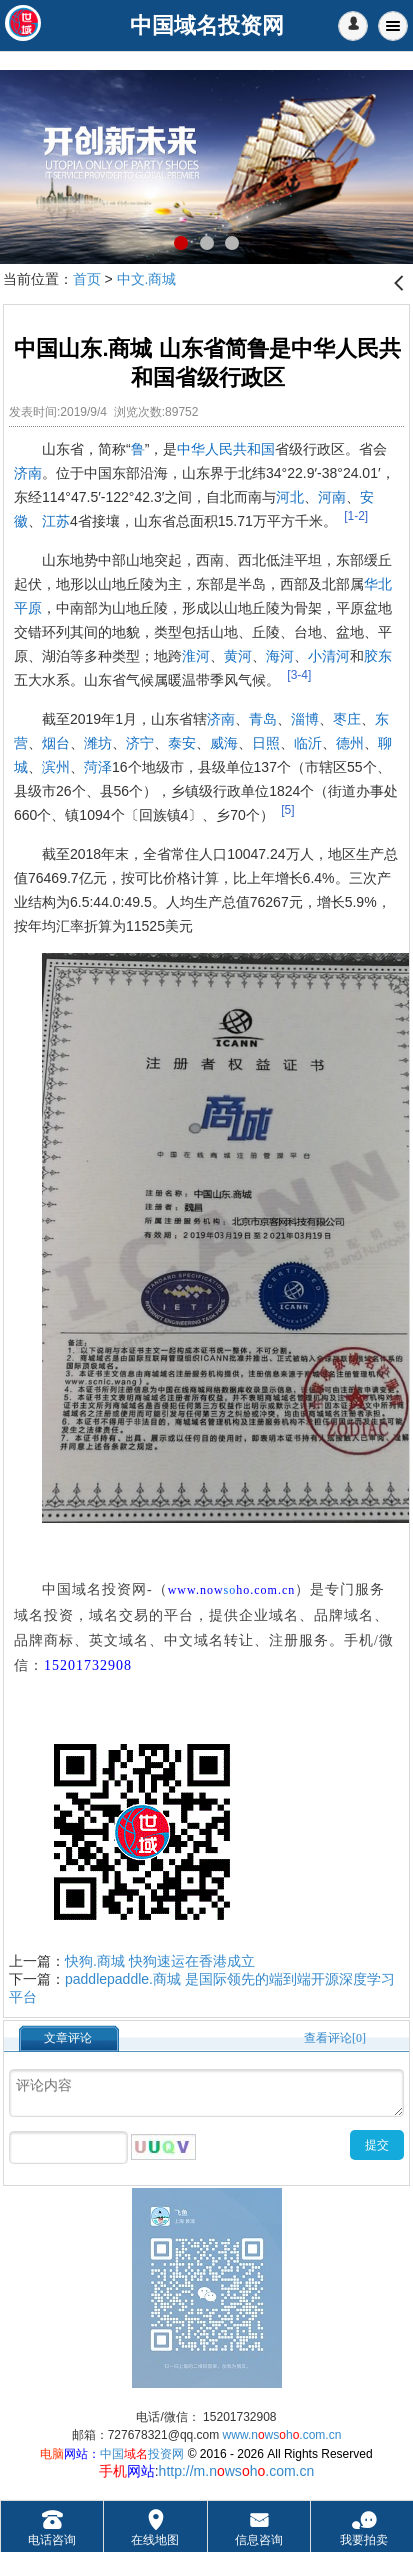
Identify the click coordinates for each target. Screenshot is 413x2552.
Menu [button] (393, 26)
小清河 (329, 656)
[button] (353, 26)
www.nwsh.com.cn (282, 2435)
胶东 (378, 656)
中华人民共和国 (226, 449)
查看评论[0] (335, 2038)
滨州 (56, 767)
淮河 (196, 656)
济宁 (140, 743)
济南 (28, 473)
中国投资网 (142, 2454)
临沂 (308, 743)
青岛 (263, 719)
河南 (332, 497)
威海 (224, 743)
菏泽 (98, 767)
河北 (290, 497)
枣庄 (347, 719)
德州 (350, 743)
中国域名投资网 (94, 1589)
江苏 (56, 521)
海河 (280, 656)
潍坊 (98, 743)
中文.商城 (147, 279)
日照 (266, 743)
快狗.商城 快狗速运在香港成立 (160, 1961)
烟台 (56, 743)
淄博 (305, 719)
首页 (87, 279)
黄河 (238, 656)
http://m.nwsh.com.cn (237, 2471)
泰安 (182, 743)
